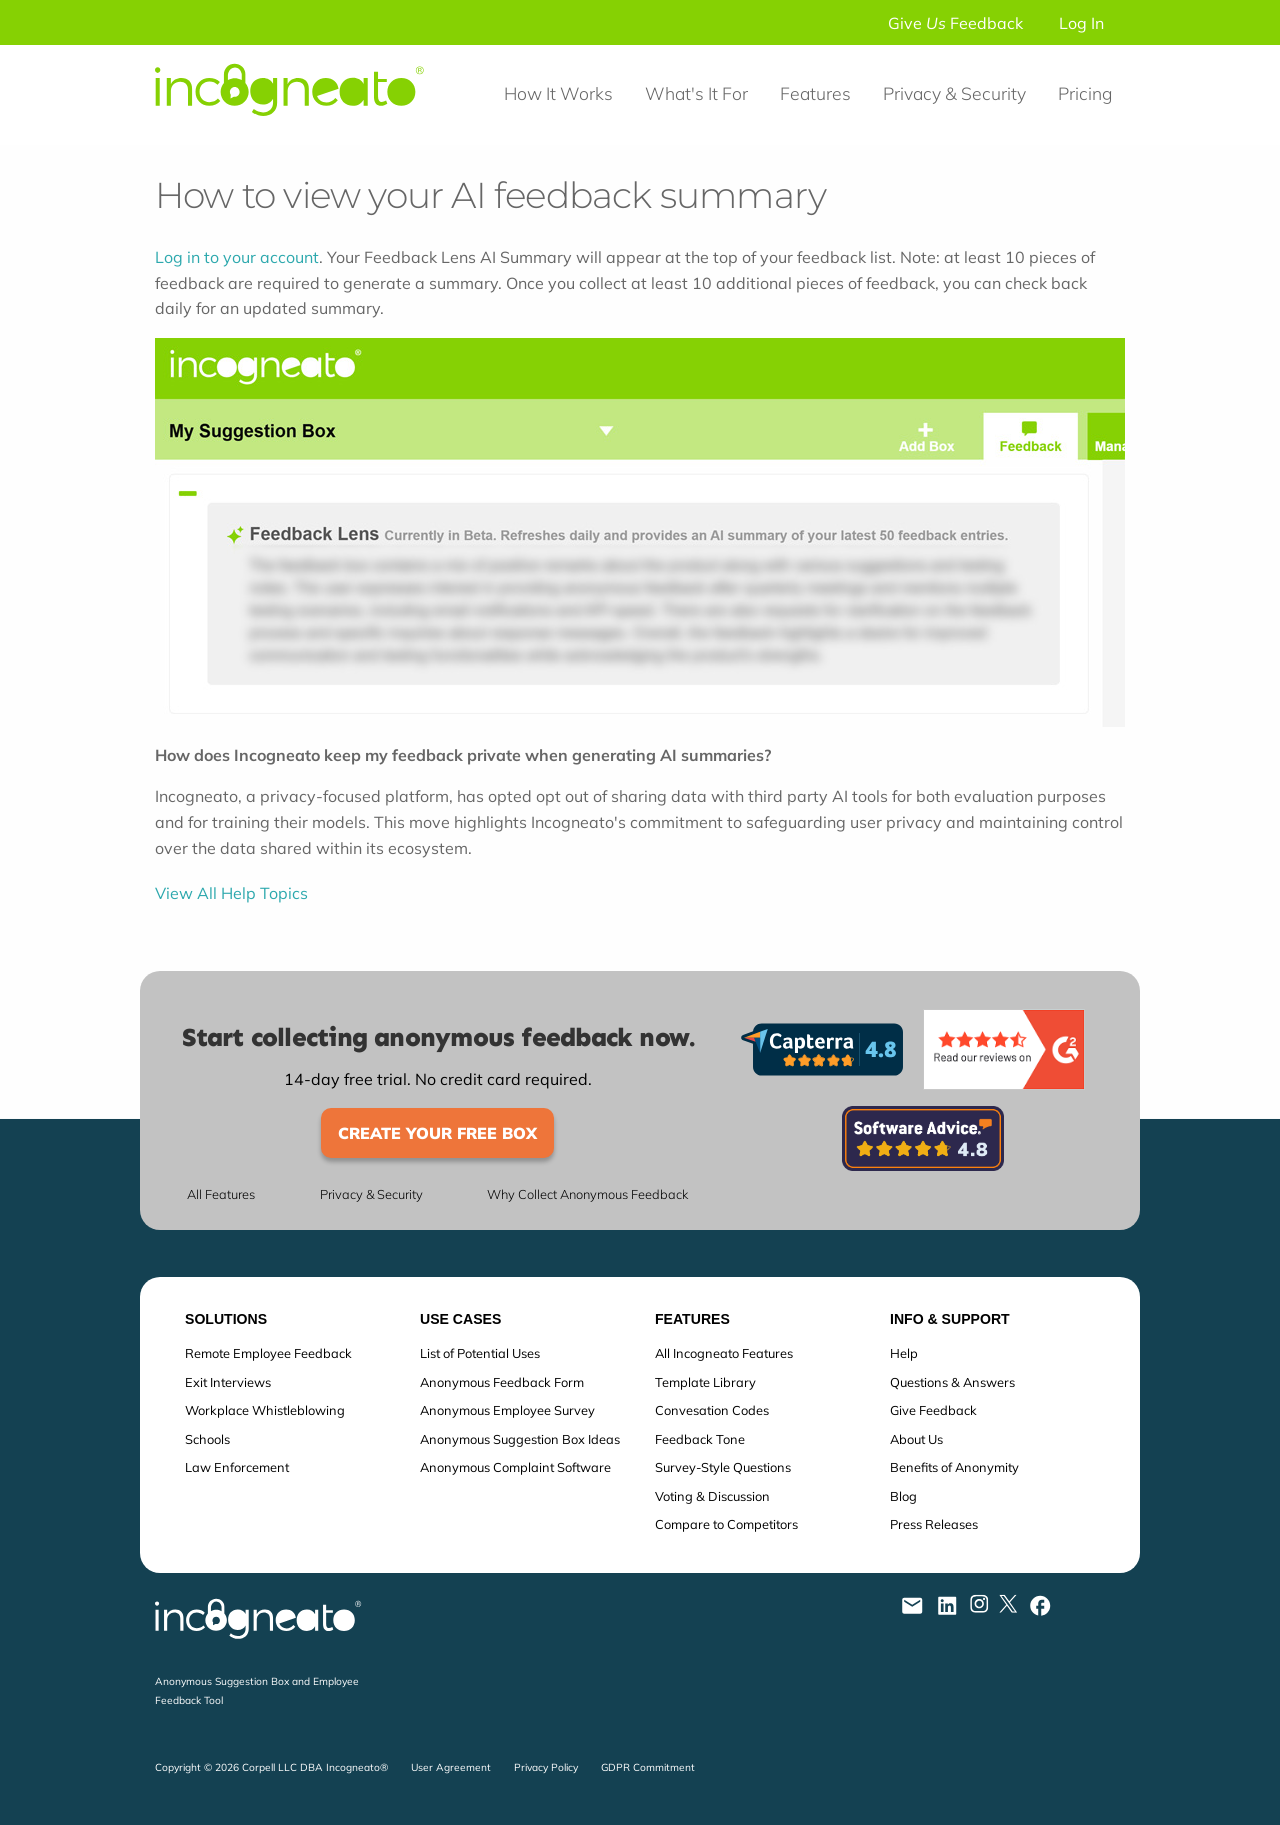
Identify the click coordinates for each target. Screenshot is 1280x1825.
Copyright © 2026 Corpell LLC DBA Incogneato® (271, 1767)
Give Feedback (955, 23)
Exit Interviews (228, 1382)
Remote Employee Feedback (268, 1353)
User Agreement (451, 1767)
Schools (207, 1439)
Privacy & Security (954, 93)
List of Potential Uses (480, 1353)
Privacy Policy (546, 1767)
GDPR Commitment (648, 1767)
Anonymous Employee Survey (507, 1410)
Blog (903, 1496)
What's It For (696, 93)
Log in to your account (237, 257)
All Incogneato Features (724, 1353)
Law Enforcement (237, 1467)
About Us (916, 1439)
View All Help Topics (231, 893)
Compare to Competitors (726, 1524)
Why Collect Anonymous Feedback (587, 1194)
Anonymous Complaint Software (515, 1467)
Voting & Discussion (712, 1496)
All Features (221, 1194)
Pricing (1085, 93)
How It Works (558, 93)
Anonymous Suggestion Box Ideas (520, 1439)
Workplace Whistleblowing (265, 1410)
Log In (1081, 23)
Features (815, 93)
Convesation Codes (712, 1410)
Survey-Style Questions (723, 1467)
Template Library (705, 1382)
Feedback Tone (700, 1439)
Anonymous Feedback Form (502, 1382)
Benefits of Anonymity (954, 1467)
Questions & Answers (952, 1382)
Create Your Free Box (437, 1133)
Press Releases (934, 1524)
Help (904, 1353)
